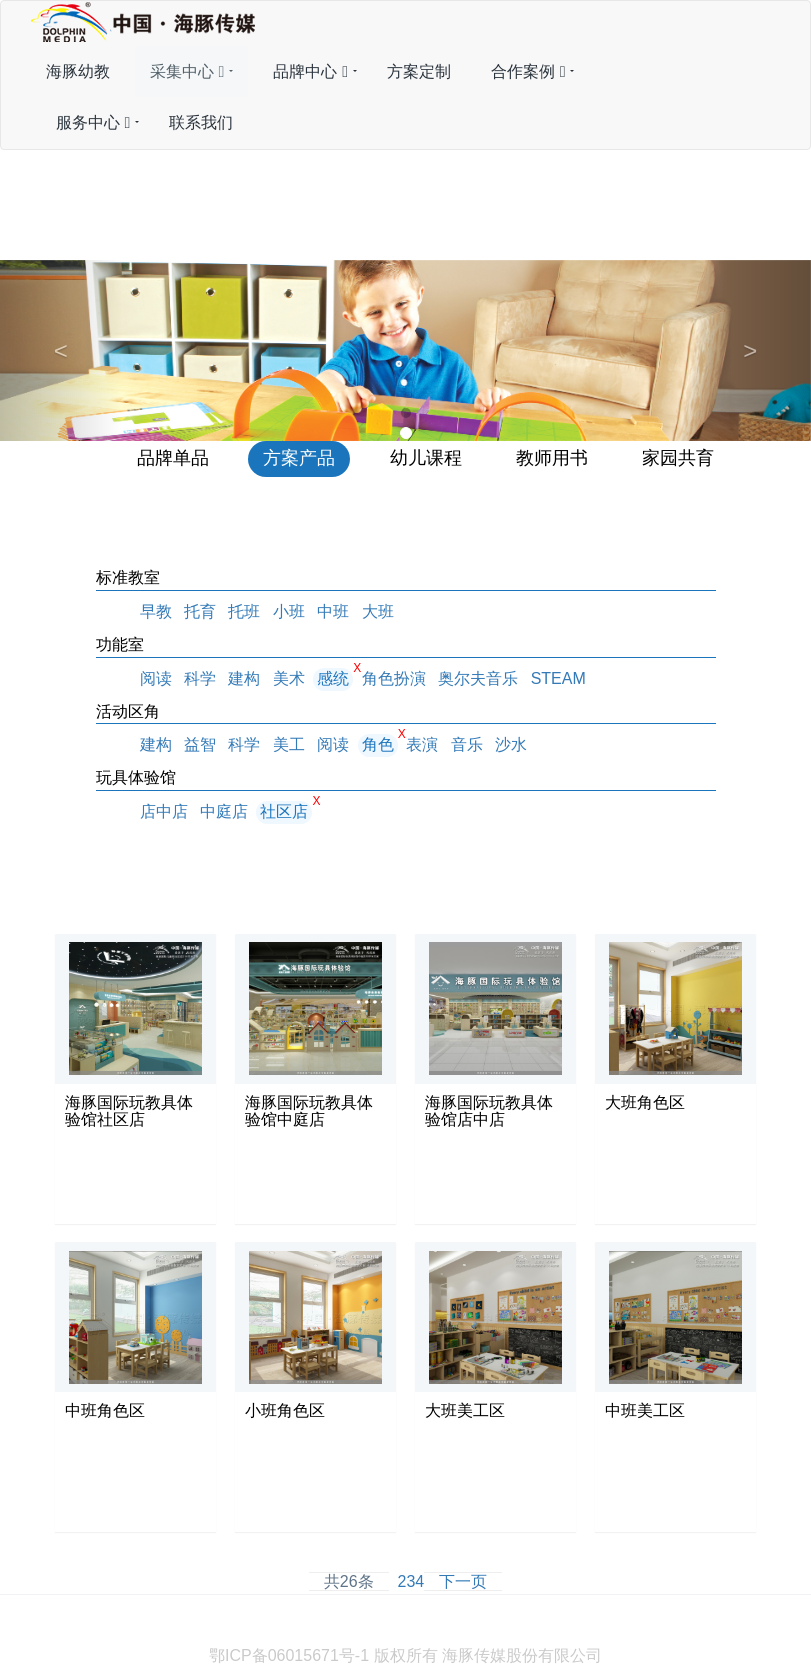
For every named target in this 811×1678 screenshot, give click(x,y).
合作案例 (528, 71)
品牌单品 (173, 458)
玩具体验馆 (136, 777)
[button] (61, 351)
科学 (200, 678)
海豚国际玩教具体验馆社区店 (129, 1111)
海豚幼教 (78, 71)
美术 (289, 678)
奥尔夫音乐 (478, 678)
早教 (156, 611)
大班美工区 (465, 1410)
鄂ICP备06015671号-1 (289, 1655)
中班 (333, 611)
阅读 (156, 678)
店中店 (164, 811)
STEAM (558, 678)
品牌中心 (310, 71)
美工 (289, 744)
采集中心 (187, 71)
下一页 (463, 1581)
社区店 (284, 811)
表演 (422, 744)
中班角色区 (105, 1410)
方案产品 (299, 458)
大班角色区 (645, 1102)
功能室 (120, 644)
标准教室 (128, 577)
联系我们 (201, 122)
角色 (378, 744)
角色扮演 (394, 678)
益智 (200, 744)
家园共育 (678, 458)
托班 (244, 611)
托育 (200, 611)
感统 (333, 678)
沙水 (511, 744)
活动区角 (128, 711)
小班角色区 (285, 1410)
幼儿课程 (426, 458)
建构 (244, 678)
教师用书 (552, 458)
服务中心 (93, 122)
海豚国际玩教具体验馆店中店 (489, 1111)
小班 (289, 611)
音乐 (467, 744)
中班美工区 (645, 1410)
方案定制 (419, 71)
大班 (378, 611)
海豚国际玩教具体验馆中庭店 (309, 1111)
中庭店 (224, 811)
